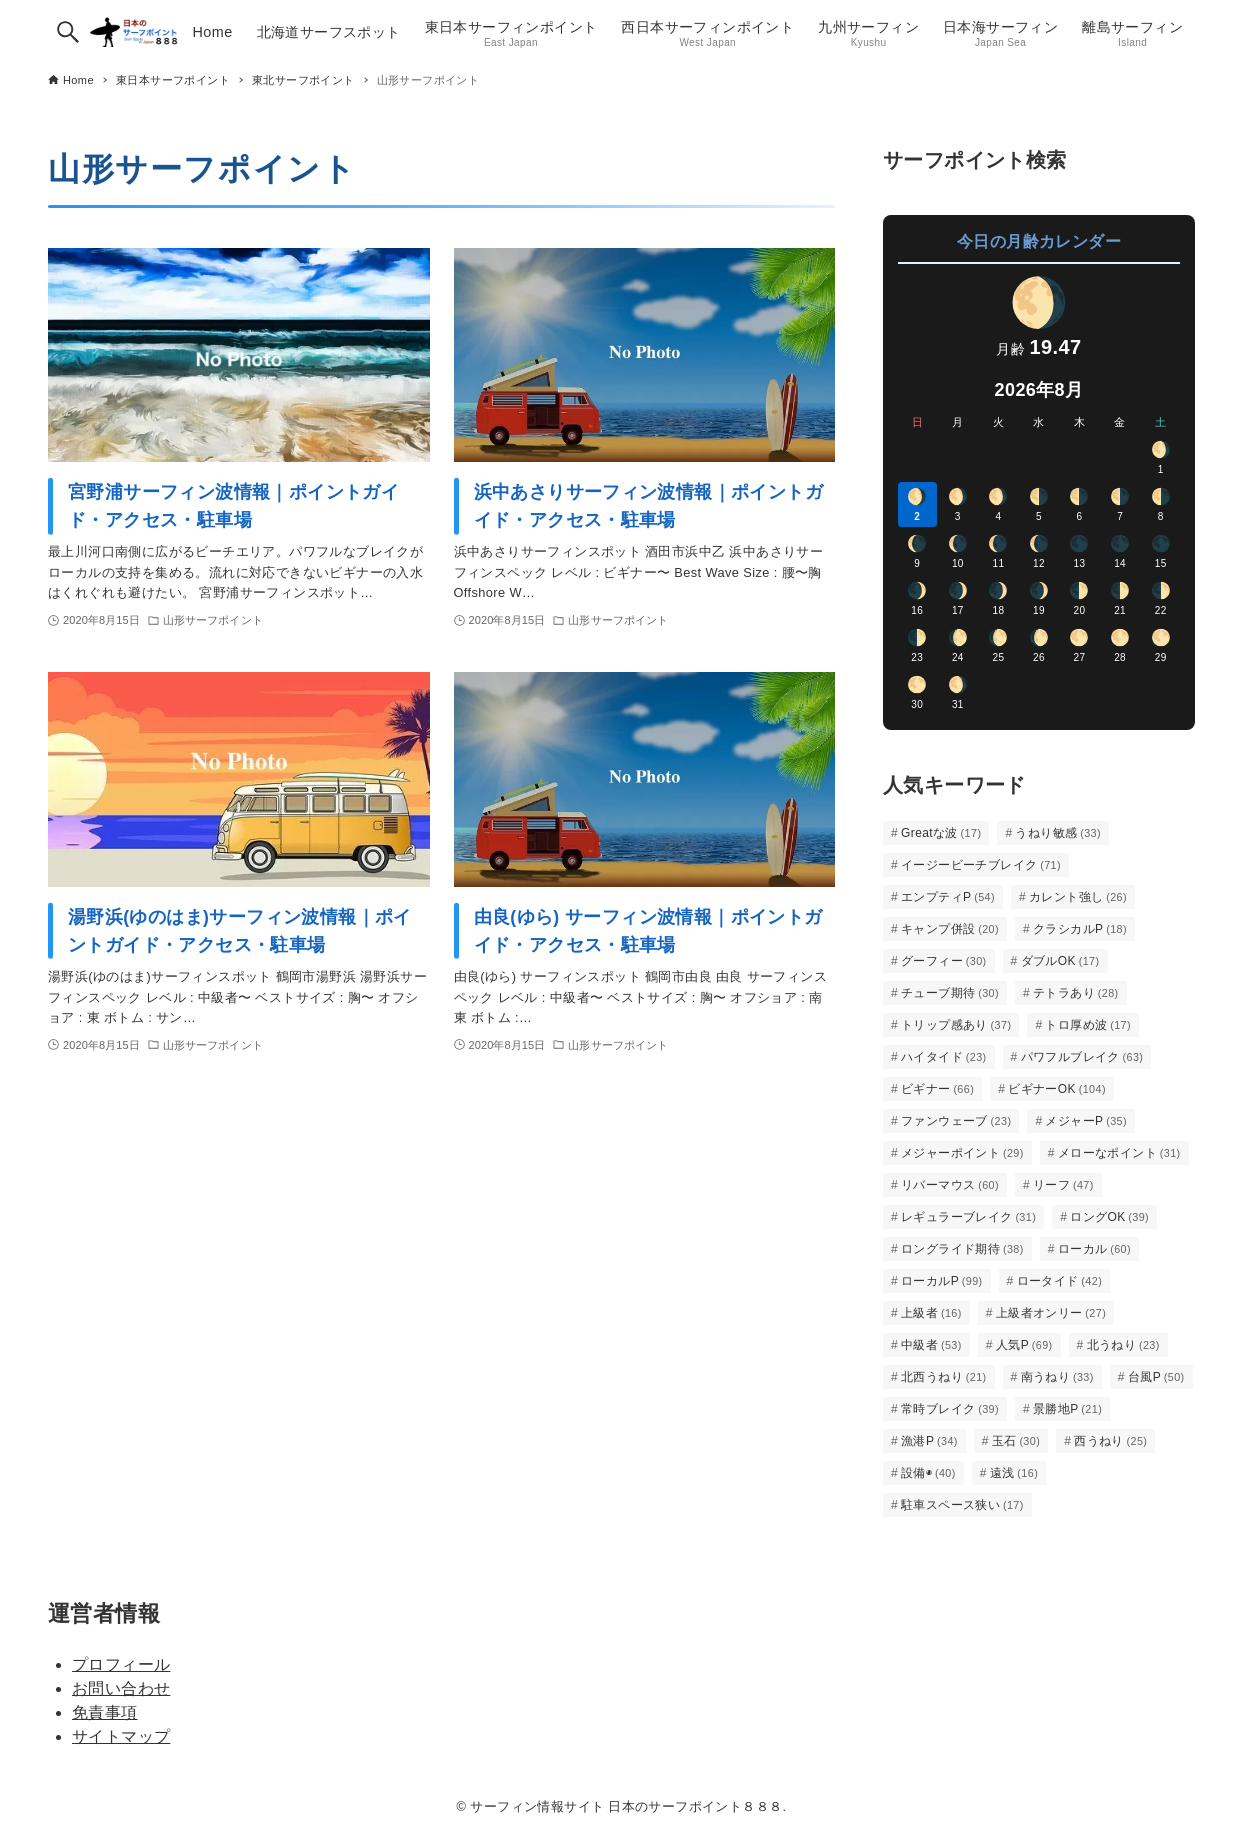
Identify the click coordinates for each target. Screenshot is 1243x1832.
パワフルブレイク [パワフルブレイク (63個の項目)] (1082, 1057)
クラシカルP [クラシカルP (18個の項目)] (1080, 929)
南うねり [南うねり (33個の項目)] (1057, 1377)
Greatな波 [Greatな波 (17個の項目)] (941, 833)
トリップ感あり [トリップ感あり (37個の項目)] (956, 1025)
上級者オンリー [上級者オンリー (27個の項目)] (1051, 1313)
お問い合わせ (121, 1688)
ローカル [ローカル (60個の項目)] (1094, 1249)
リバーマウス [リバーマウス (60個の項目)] (950, 1185)
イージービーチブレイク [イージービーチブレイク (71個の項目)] (981, 865)
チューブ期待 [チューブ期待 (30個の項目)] (950, 993)
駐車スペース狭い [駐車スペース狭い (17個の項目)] (962, 1505)
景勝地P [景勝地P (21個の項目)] (1067, 1409)
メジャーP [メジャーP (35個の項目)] (1086, 1121)
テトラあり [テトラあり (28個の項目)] (1076, 993)
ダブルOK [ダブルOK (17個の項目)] (1060, 961)
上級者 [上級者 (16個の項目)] (931, 1313)
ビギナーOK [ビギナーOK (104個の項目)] (1057, 1089)
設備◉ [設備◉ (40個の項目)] (928, 1473)
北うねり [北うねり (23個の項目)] (1123, 1345)
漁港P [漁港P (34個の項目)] (929, 1441)
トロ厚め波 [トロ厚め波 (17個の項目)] (1088, 1025)
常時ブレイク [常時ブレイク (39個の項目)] (950, 1409)
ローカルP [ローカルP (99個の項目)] (942, 1281)
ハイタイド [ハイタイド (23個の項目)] (944, 1057)
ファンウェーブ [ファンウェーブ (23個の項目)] (956, 1121)
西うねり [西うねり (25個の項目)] (1110, 1441)
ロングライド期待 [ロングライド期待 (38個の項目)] (962, 1249)
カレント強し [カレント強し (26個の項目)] (1078, 897)
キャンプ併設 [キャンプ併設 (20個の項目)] (950, 929)
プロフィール (121, 1664)
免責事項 (105, 1712)
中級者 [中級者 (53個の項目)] (931, 1345)
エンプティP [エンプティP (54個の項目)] (948, 897)
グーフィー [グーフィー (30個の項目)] (944, 961)
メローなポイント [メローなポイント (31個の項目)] (1119, 1153)
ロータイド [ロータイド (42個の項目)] (1060, 1281)
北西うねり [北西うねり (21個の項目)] (944, 1377)
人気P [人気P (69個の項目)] (1024, 1345)
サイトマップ (121, 1736)
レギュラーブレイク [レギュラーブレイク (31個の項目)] (968, 1217)
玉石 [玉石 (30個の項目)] (1016, 1441)
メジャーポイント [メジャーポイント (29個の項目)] (962, 1153)
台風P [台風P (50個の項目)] (1156, 1377)
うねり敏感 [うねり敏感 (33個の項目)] (1058, 833)
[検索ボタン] (68, 32)
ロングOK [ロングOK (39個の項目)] (1109, 1217)
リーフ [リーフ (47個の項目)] (1063, 1185)
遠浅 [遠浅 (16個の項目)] (1014, 1473)
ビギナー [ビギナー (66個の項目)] (937, 1089)
